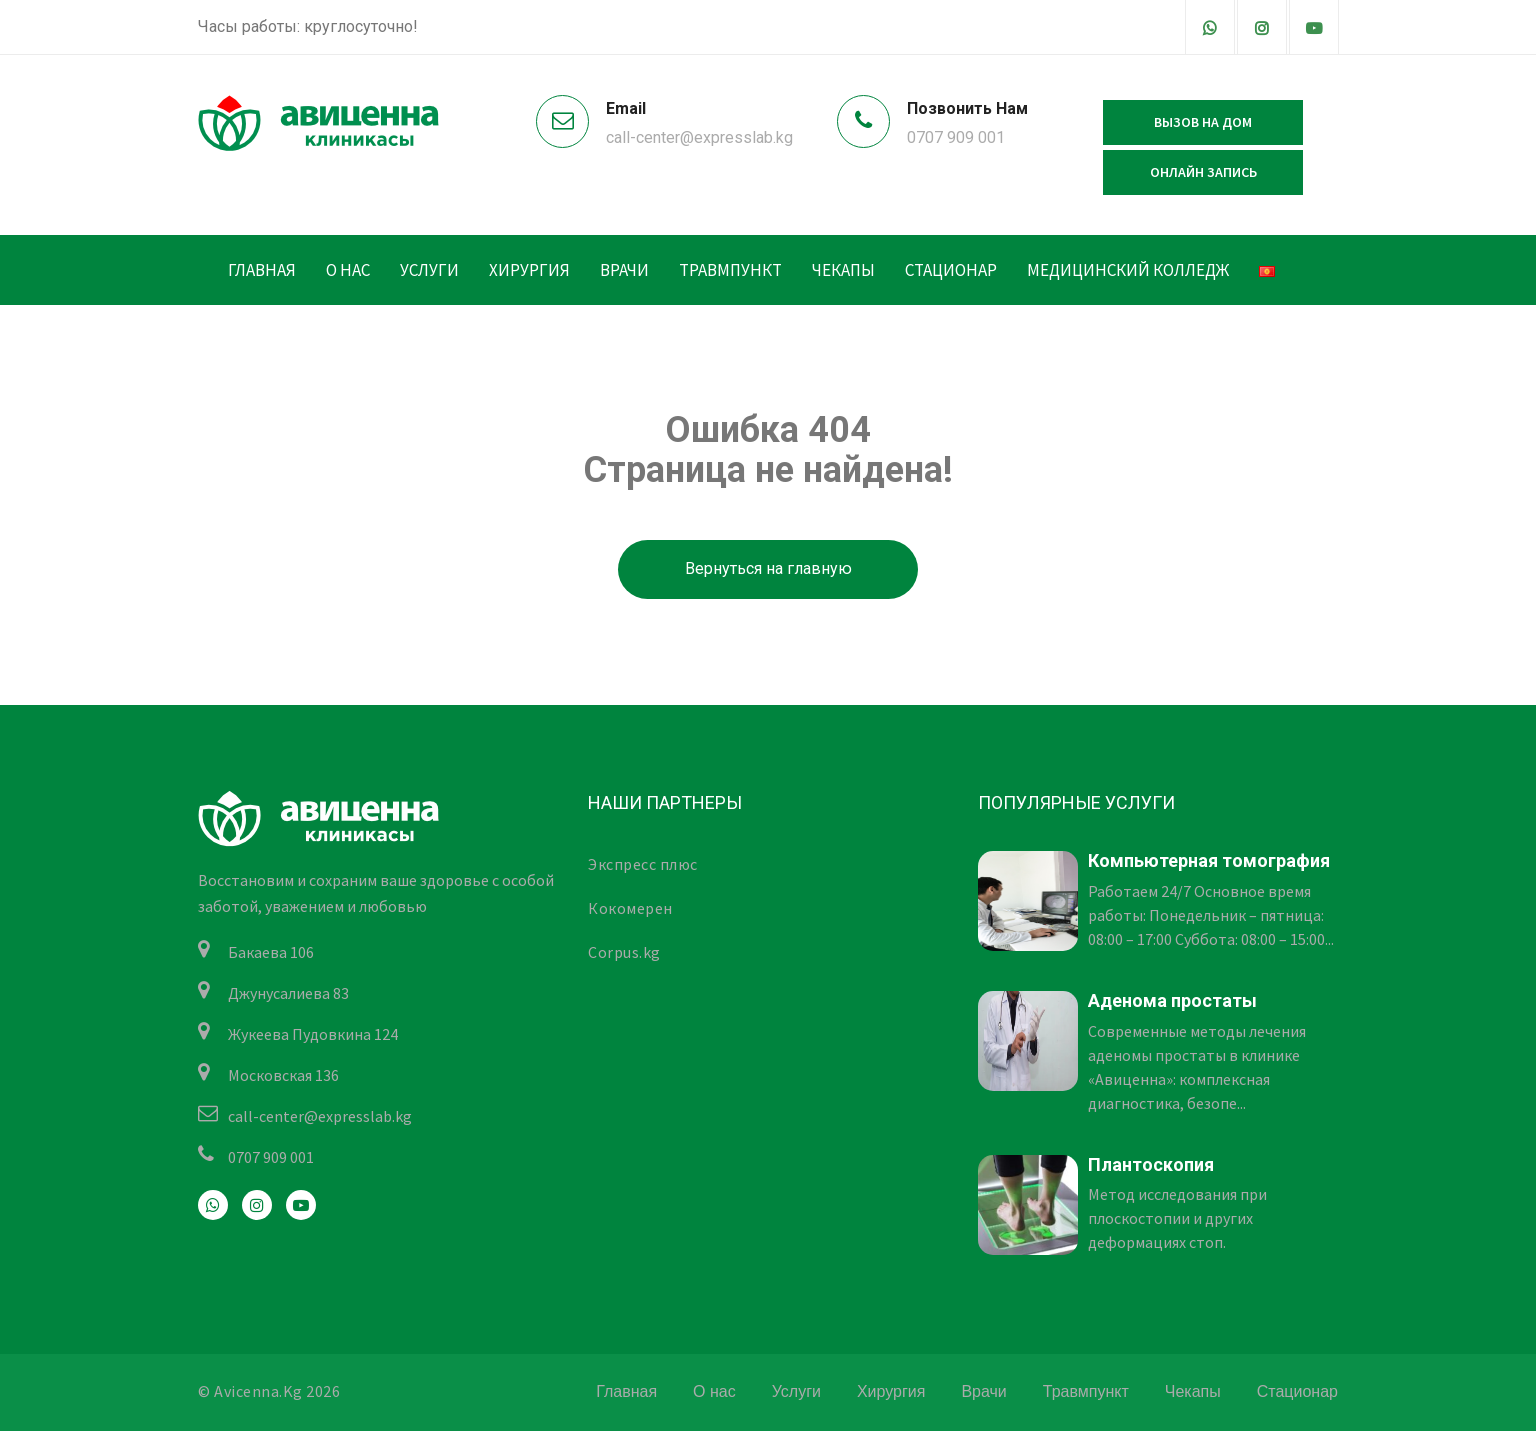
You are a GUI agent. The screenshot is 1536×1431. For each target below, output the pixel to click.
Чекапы (843, 270)
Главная (262, 270)
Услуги (429, 270)
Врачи (624, 270)
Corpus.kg (624, 952)
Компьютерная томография (1209, 860)
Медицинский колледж (1128, 270)
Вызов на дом (1203, 122)
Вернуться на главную (768, 568)
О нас (348, 270)
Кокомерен (630, 908)
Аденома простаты (1172, 1000)
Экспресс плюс (643, 864)
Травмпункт (730, 270)
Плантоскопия (1151, 1164)
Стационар (951, 270)
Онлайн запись (1203, 172)
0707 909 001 (956, 137)
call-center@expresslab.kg (699, 137)
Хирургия (529, 270)
